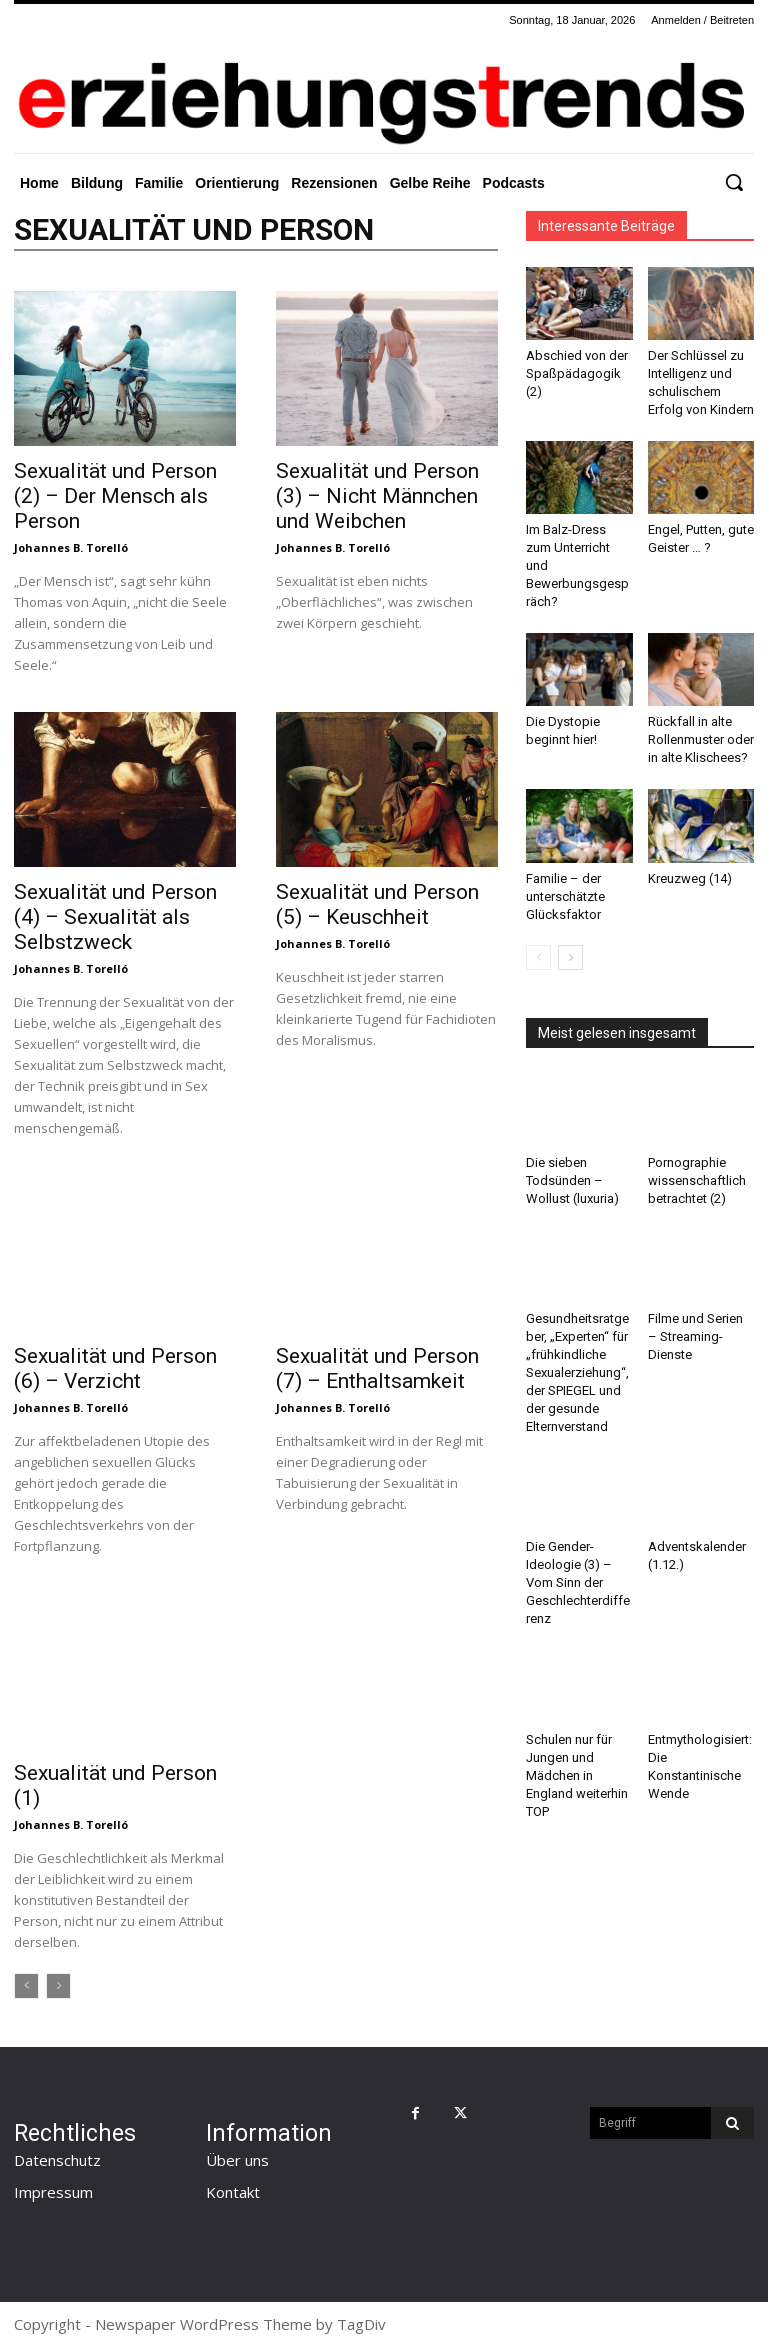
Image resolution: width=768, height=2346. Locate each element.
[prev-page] (26, 1986)
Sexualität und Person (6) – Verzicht (115, 1368)
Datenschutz (57, 2160)
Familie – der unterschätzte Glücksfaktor (565, 896)
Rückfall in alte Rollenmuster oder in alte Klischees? (701, 739)
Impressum (53, 2192)
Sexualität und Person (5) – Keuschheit (377, 904)
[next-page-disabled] (58, 1986)
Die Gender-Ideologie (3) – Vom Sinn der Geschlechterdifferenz (578, 1582)
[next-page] (570, 957)
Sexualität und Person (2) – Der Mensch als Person (115, 496)
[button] (734, 182)
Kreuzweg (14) (690, 878)
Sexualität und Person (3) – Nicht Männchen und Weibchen (377, 496)
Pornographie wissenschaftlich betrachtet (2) (697, 1180)
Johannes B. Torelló (71, 547)
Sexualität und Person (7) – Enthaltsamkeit (377, 1368)
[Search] (732, 2123)
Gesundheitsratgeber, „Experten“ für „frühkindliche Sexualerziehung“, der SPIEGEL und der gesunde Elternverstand (577, 1372)
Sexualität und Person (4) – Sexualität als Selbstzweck (115, 917)
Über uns (237, 2160)
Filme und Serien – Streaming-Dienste (695, 1336)
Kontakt (233, 2192)
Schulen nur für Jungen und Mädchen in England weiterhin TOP (577, 1775)
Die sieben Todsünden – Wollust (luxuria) (572, 1180)
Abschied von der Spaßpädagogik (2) (577, 373)
